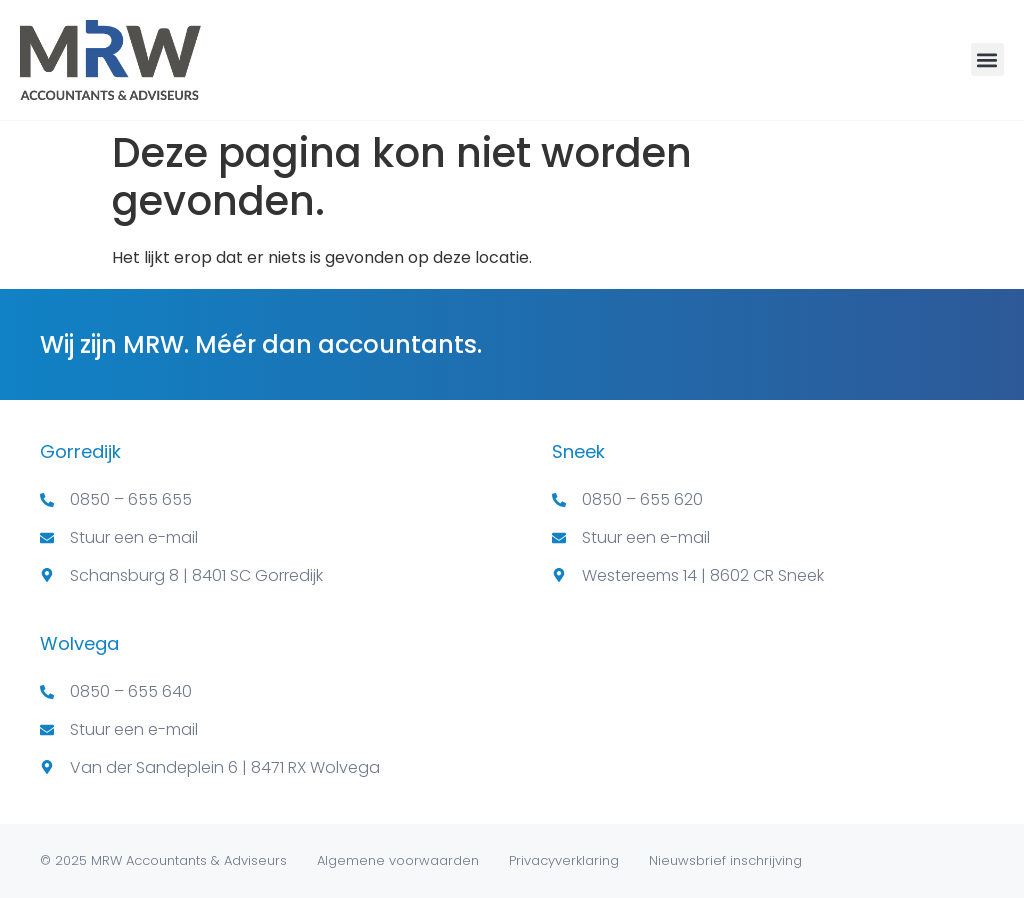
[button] (987, 59)
